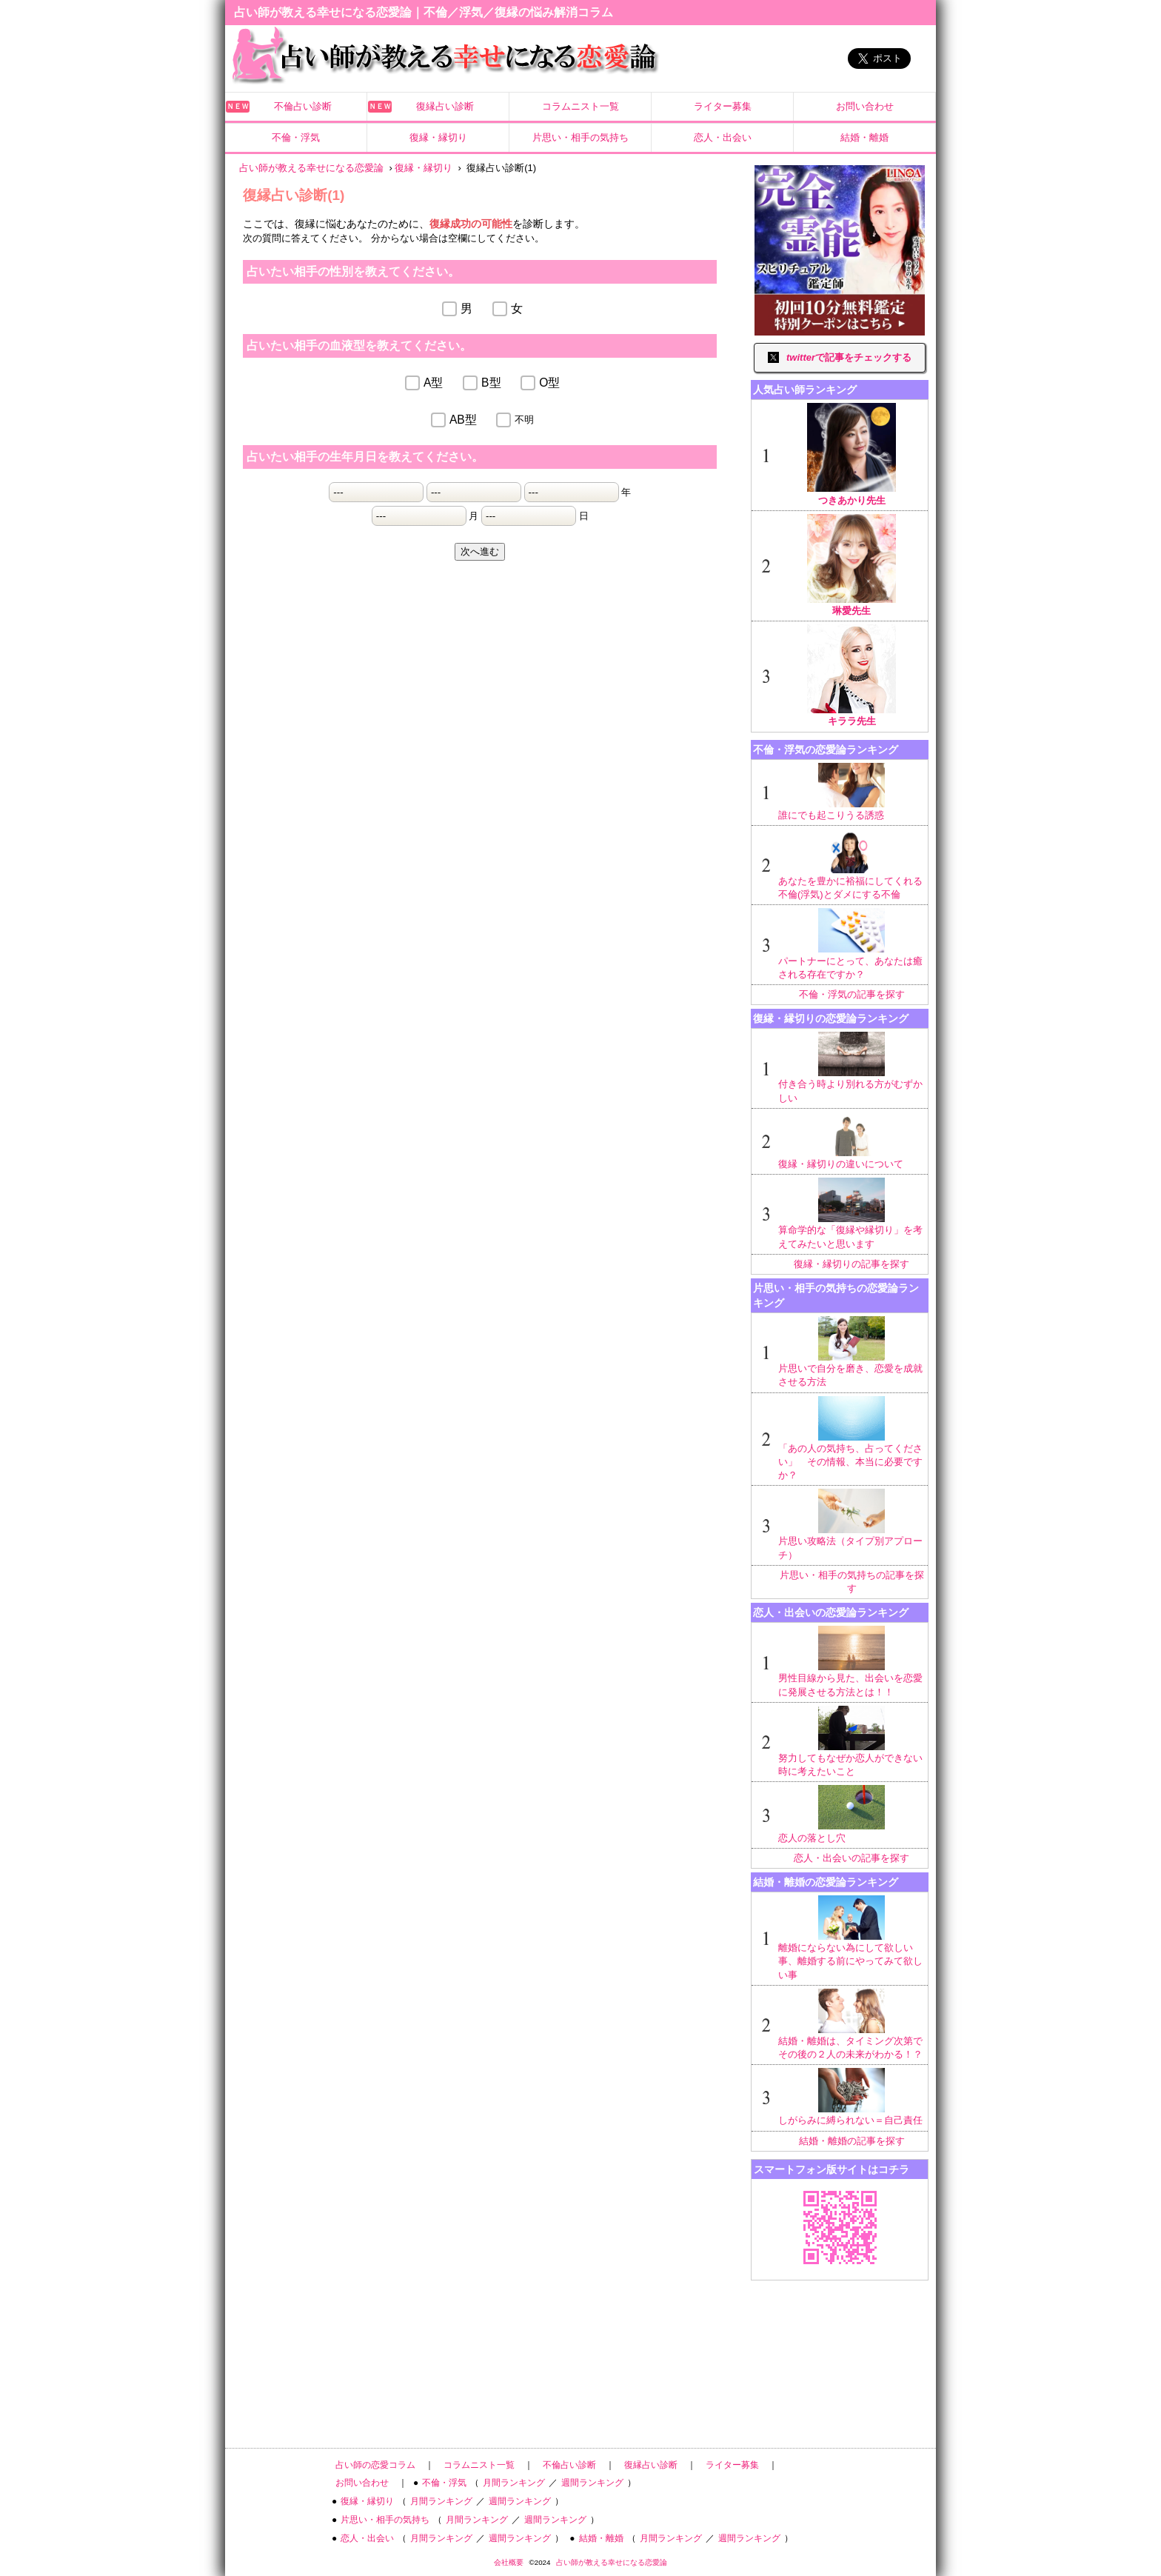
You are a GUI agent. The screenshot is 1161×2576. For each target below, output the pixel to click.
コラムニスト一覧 (580, 106)
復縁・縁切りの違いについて (851, 1140)
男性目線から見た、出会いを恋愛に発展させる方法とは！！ (851, 1661)
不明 (524, 419)
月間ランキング (514, 2482)
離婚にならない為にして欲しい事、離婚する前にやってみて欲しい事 (851, 1938)
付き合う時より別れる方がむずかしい (851, 1067)
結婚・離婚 (864, 137)
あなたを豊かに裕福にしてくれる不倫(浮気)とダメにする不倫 (851, 864)
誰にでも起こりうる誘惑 (851, 792)
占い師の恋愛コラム (375, 2465)
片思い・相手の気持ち (580, 137)
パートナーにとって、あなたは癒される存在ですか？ (851, 943)
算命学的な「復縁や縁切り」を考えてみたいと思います (851, 1213)
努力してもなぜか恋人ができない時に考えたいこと (851, 1741)
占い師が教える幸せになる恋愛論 (611, 2562)
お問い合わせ (865, 106)
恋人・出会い (723, 137)
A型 (433, 382)
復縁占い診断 (445, 106)
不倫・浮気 (296, 137)
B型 (491, 382)
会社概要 (508, 2562)
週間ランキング (592, 2482)
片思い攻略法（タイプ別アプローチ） (851, 1524)
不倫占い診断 (303, 106)
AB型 (463, 419)
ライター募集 (723, 106)
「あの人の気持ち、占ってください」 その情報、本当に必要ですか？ (851, 1438)
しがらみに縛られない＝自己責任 (851, 2097)
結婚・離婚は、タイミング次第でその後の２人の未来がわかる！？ (851, 2024)
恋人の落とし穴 (851, 1814)
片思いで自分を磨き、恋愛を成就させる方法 (851, 1351)
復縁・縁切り (438, 137)
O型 (549, 382)
